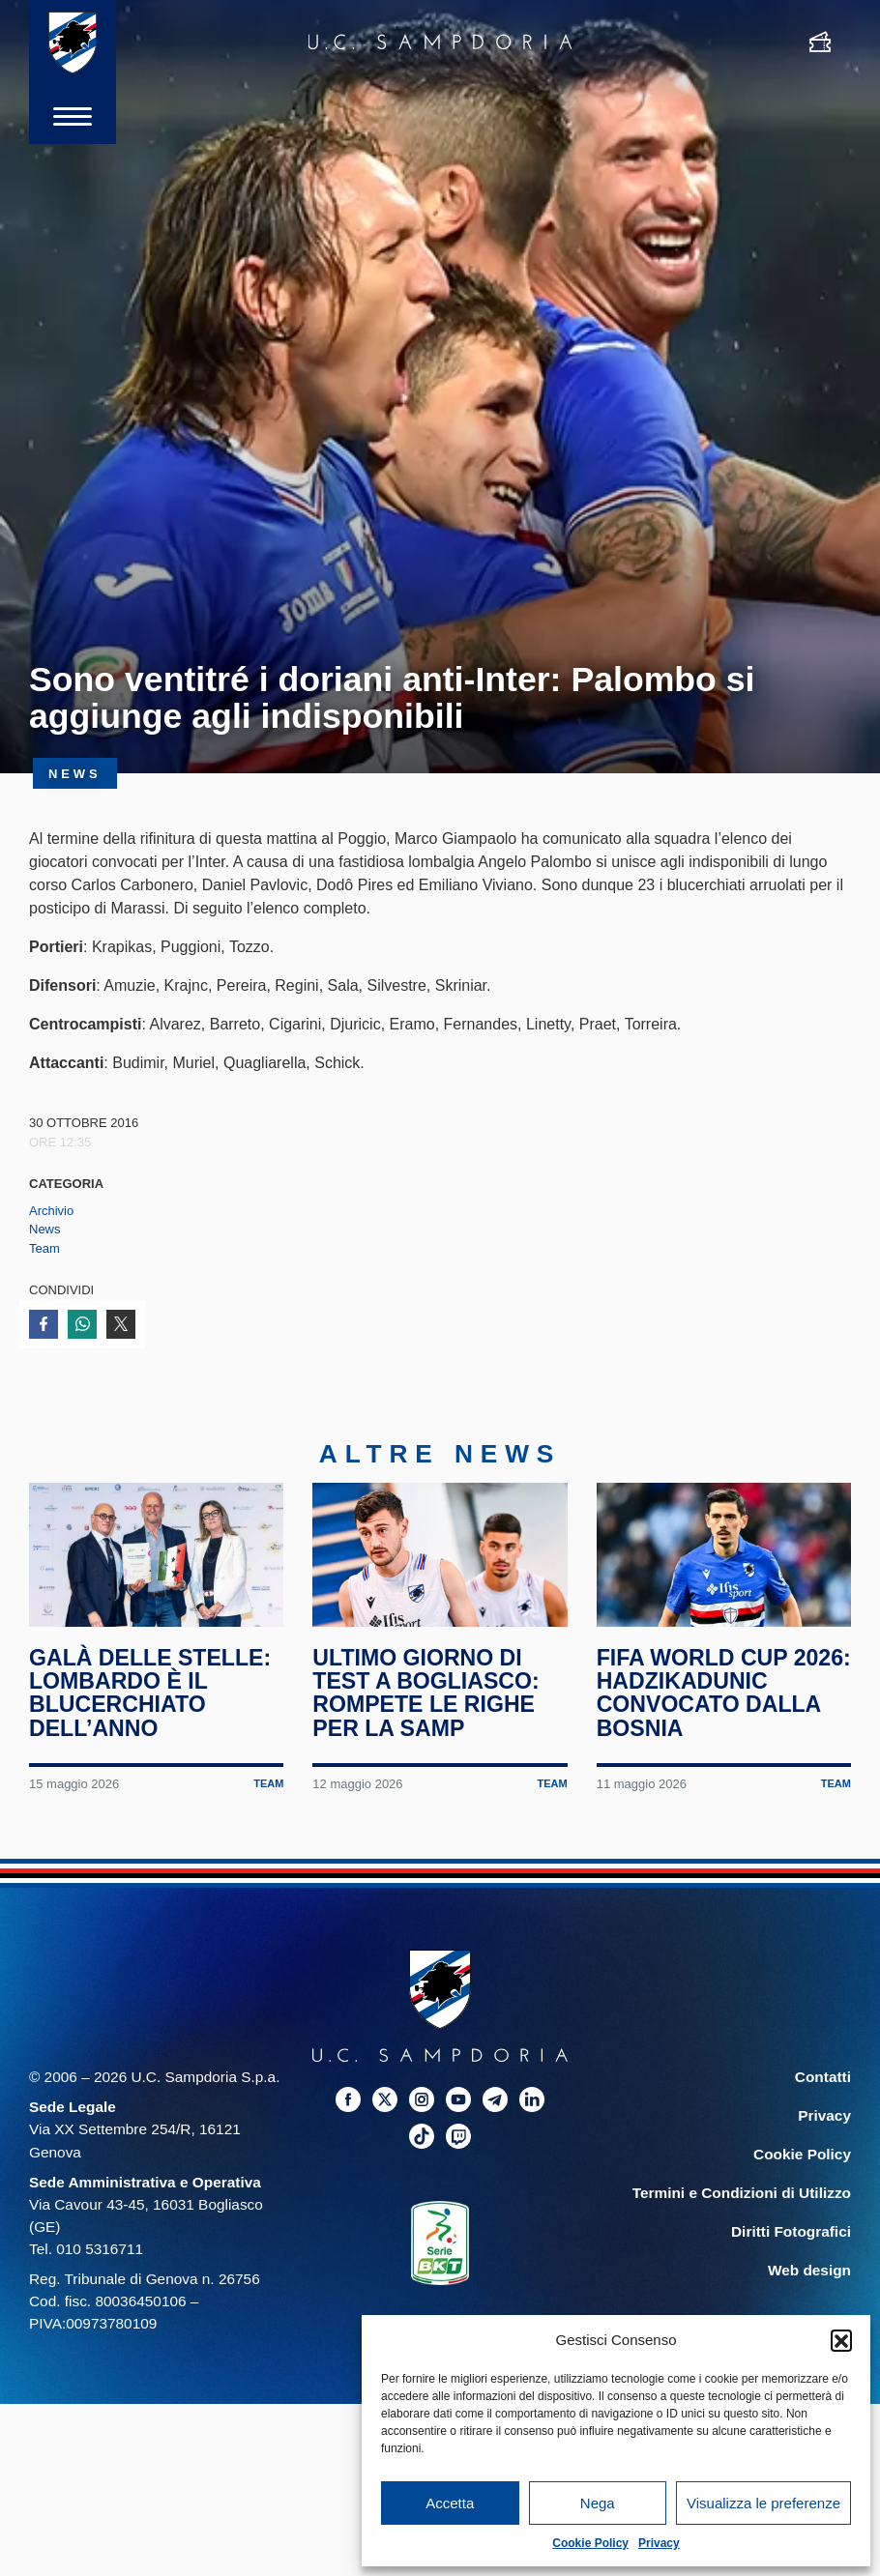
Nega (597, 2503)
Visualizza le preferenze (763, 2503)
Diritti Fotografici (791, 2233)
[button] (841, 2340)
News (45, 1229)
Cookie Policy (590, 2543)
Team (44, 1248)
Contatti (823, 2078)
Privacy (659, 2543)
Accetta (449, 2503)
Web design (809, 2272)
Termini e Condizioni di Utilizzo (741, 2194)
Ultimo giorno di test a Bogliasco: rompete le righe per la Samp (426, 1694)
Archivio (51, 1210)
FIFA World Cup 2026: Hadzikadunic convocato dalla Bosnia (714, 1694)
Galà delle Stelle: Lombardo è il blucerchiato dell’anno (150, 1694)
